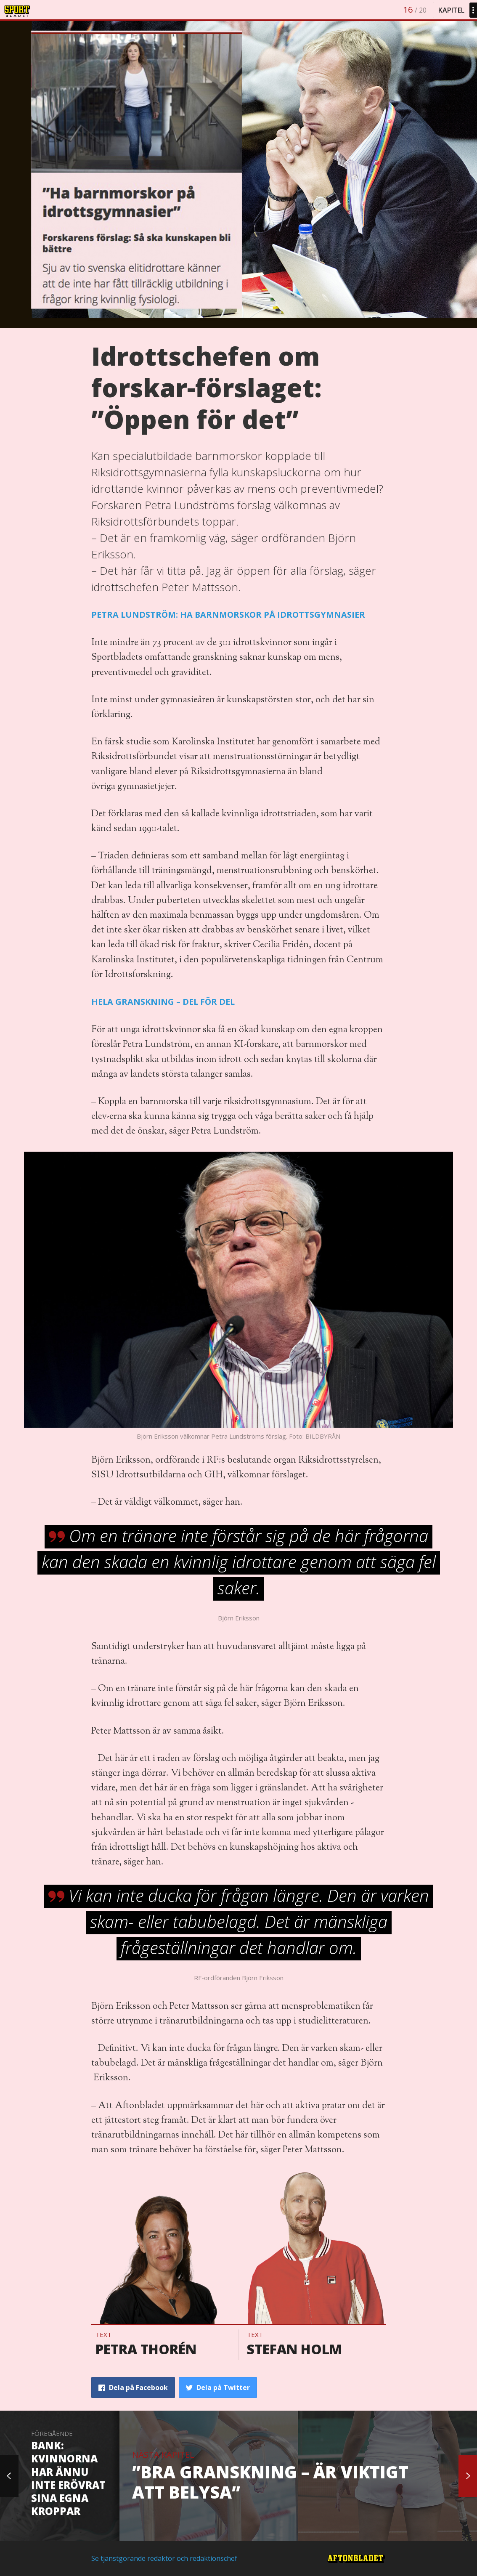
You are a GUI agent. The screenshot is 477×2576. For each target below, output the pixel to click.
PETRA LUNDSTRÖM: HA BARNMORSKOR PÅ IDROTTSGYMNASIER (228, 614)
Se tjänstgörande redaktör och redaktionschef (164, 2558)
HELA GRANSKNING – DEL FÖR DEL (163, 1001)
